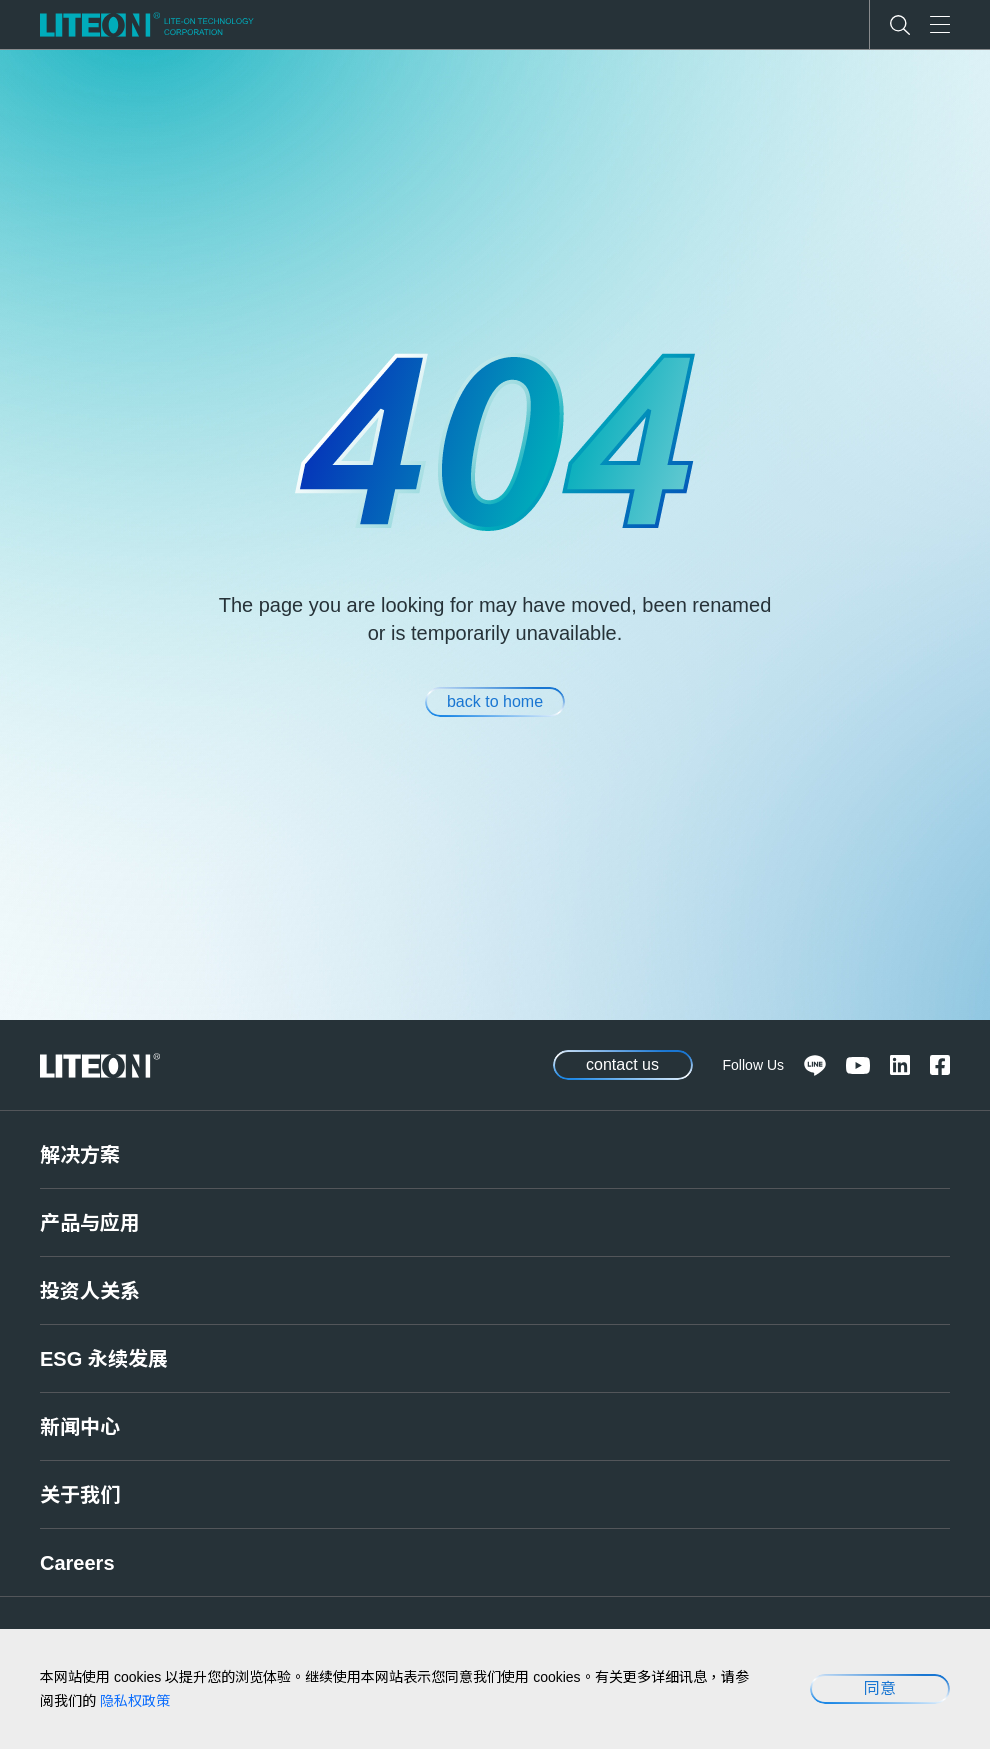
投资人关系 (90, 1291)
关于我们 (80, 1495)
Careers (77, 1563)
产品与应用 (90, 1223)
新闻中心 (80, 1427)
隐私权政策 (135, 1701)
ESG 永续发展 (104, 1359)
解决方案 (80, 1155)
